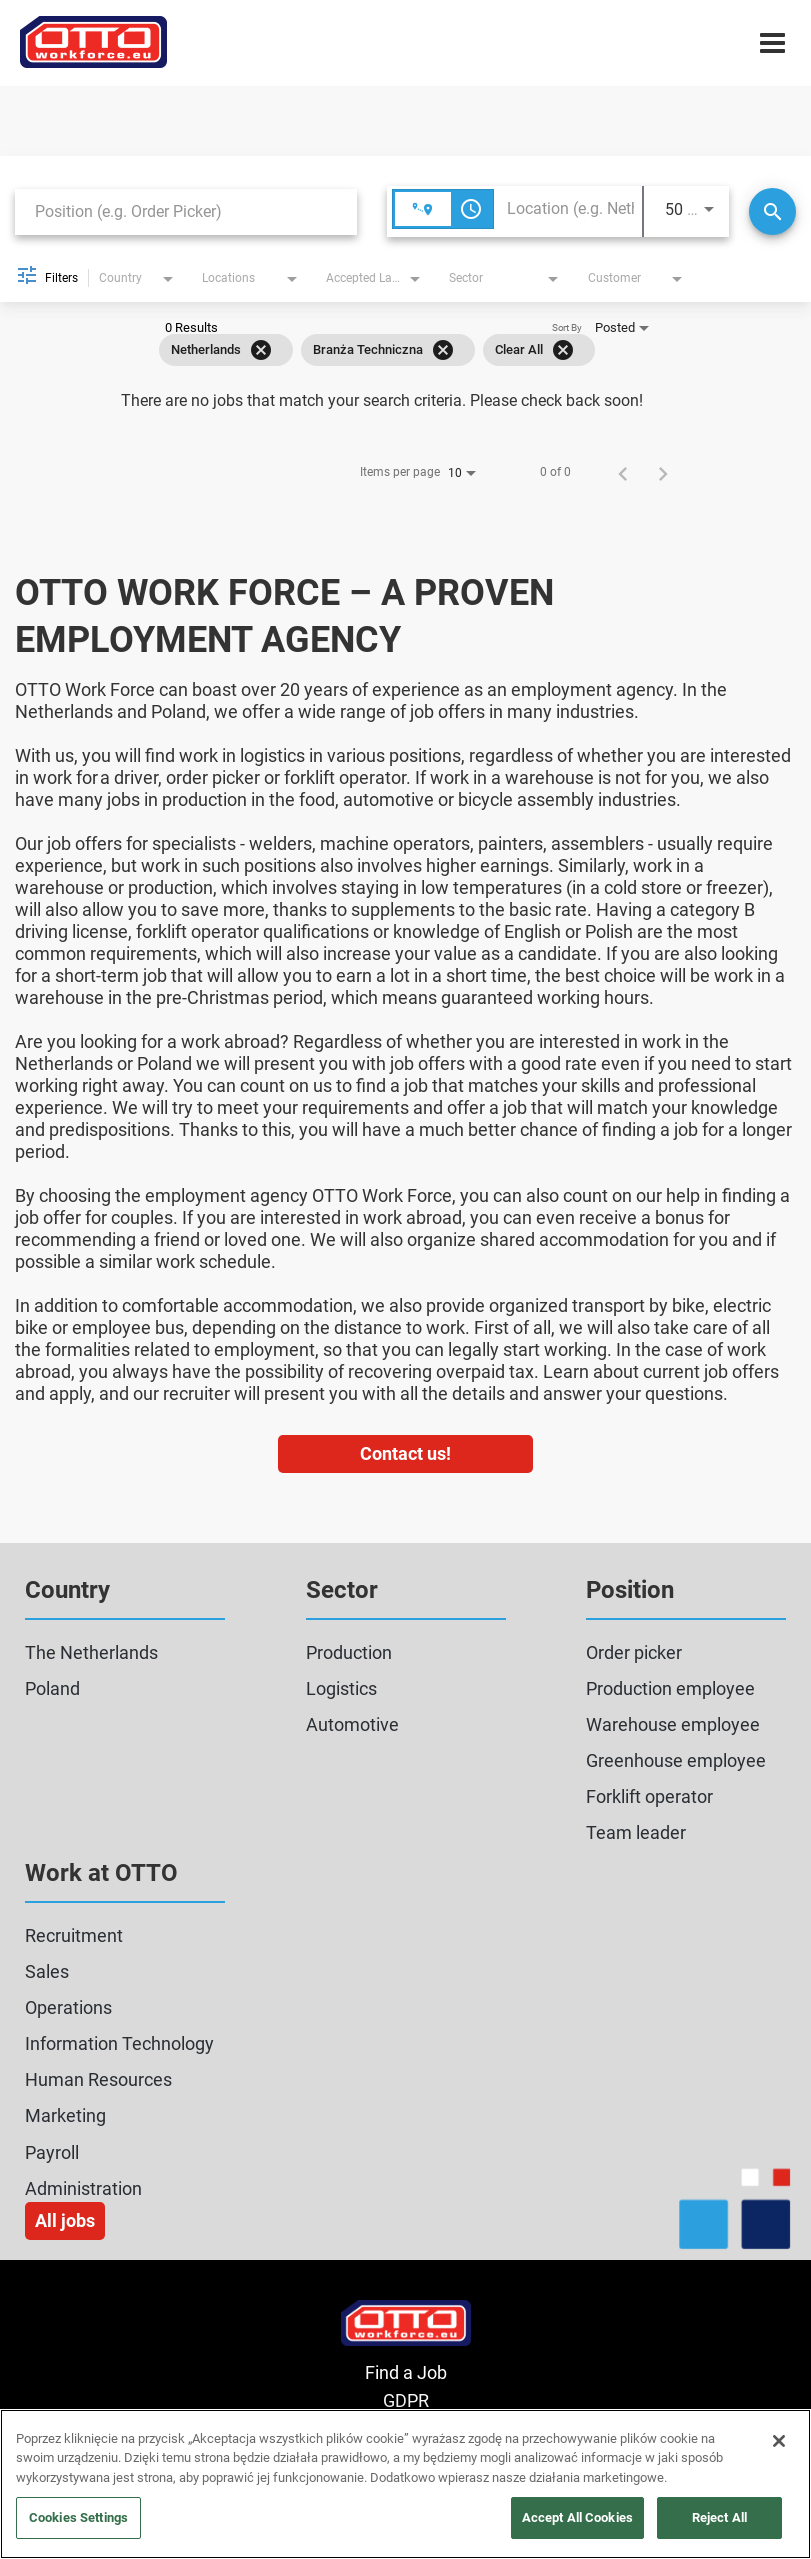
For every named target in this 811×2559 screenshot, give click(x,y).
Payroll (52, 2152)
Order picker (634, 1652)
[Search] (772, 211)
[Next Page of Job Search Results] (663, 472)
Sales (47, 1971)
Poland (52, 1688)
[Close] (779, 2441)
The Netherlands (91, 1652)
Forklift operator (649, 1796)
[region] (405, 2484)
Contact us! (405, 1453)
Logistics (341, 1688)
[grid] (377, 350)
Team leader (636, 1832)
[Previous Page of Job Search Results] (623, 472)
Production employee (670, 1688)
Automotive (352, 1724)
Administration (83, 2188)
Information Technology (119, 2043)
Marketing (65, 2115)
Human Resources (98, 2079)
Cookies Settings (78, 2517)
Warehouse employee (673, 1724)
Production (349, 1652)
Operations (68, 2007)
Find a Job (406, 2372)
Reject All (719, 2517)
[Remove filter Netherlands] (261, 350)
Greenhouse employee (676, 1760)
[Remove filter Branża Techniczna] (443, 350)
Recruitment (74, 1935)
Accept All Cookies (577, 2517)
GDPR (406, 2400)
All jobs (65, 2220)
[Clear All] (563, 350)
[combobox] (186, 211)
